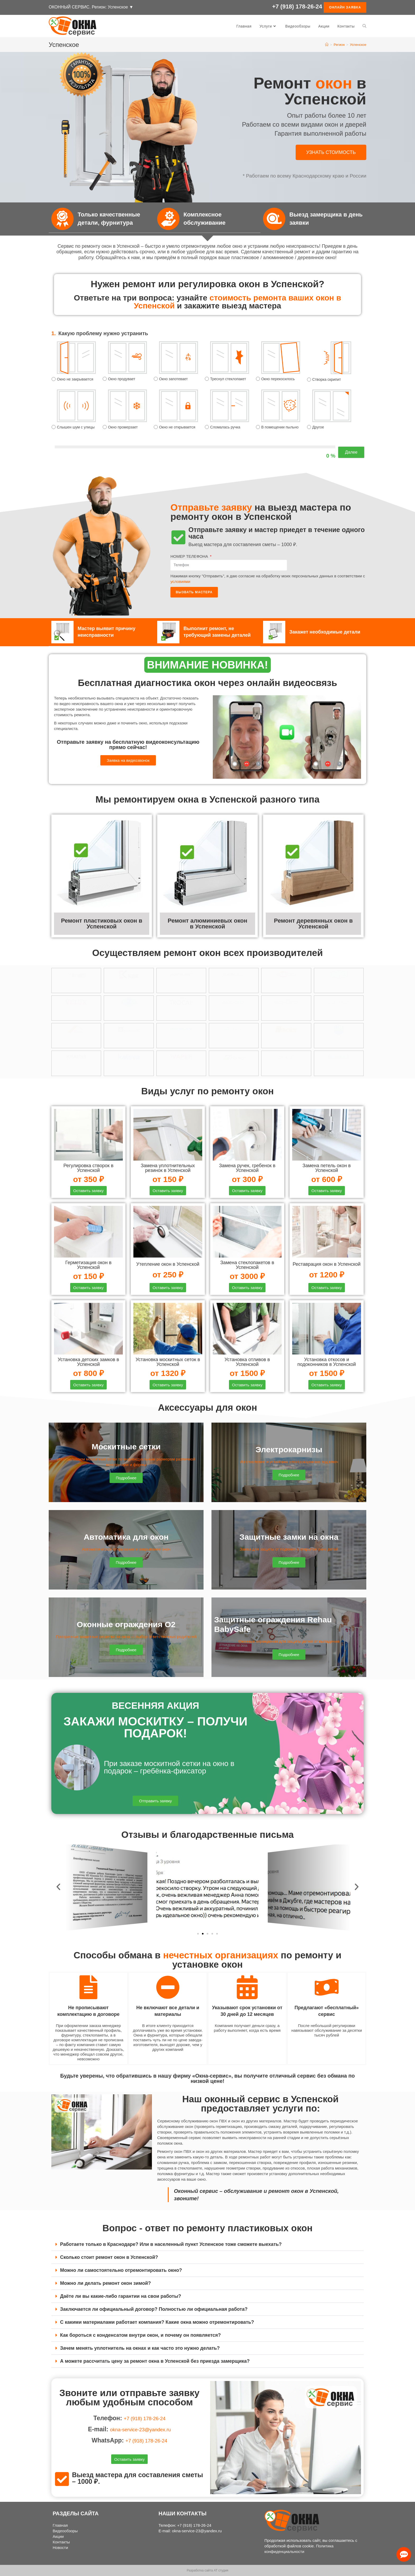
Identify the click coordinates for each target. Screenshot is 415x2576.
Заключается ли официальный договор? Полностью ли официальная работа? (153, 2311)
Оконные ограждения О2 (126, 1626)
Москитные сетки (126, 1449)
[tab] (207, 2246)
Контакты (61, 2542)
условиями (180, 581)
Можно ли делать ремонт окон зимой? (105, 2285)
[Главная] (326, 45)
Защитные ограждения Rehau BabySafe (282, 1626)
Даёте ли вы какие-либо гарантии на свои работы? (120, 2298)
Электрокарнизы (288, 1451)
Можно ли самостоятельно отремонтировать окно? (121, 2272)
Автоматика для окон (126, 1539)
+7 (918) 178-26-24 (297, 7)
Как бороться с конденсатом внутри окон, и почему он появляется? (140, 2337)
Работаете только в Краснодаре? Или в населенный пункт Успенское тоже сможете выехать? (171, 2246)
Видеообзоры (65, 2531)
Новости (60, 2547)
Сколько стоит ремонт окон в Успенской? (109, 2259)
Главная (60, 2525)
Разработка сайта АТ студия (207, 2570)
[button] (331, 152)
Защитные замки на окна (289, 1539)
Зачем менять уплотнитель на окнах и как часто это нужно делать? (140, 2350)
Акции (58, 2536)
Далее (351, 452)
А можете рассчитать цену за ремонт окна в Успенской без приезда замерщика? (155, 2363)
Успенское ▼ (120, 7)
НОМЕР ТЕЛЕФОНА (189, 556)
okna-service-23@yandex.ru (140, 2431)
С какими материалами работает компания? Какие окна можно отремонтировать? (157, 2324)
